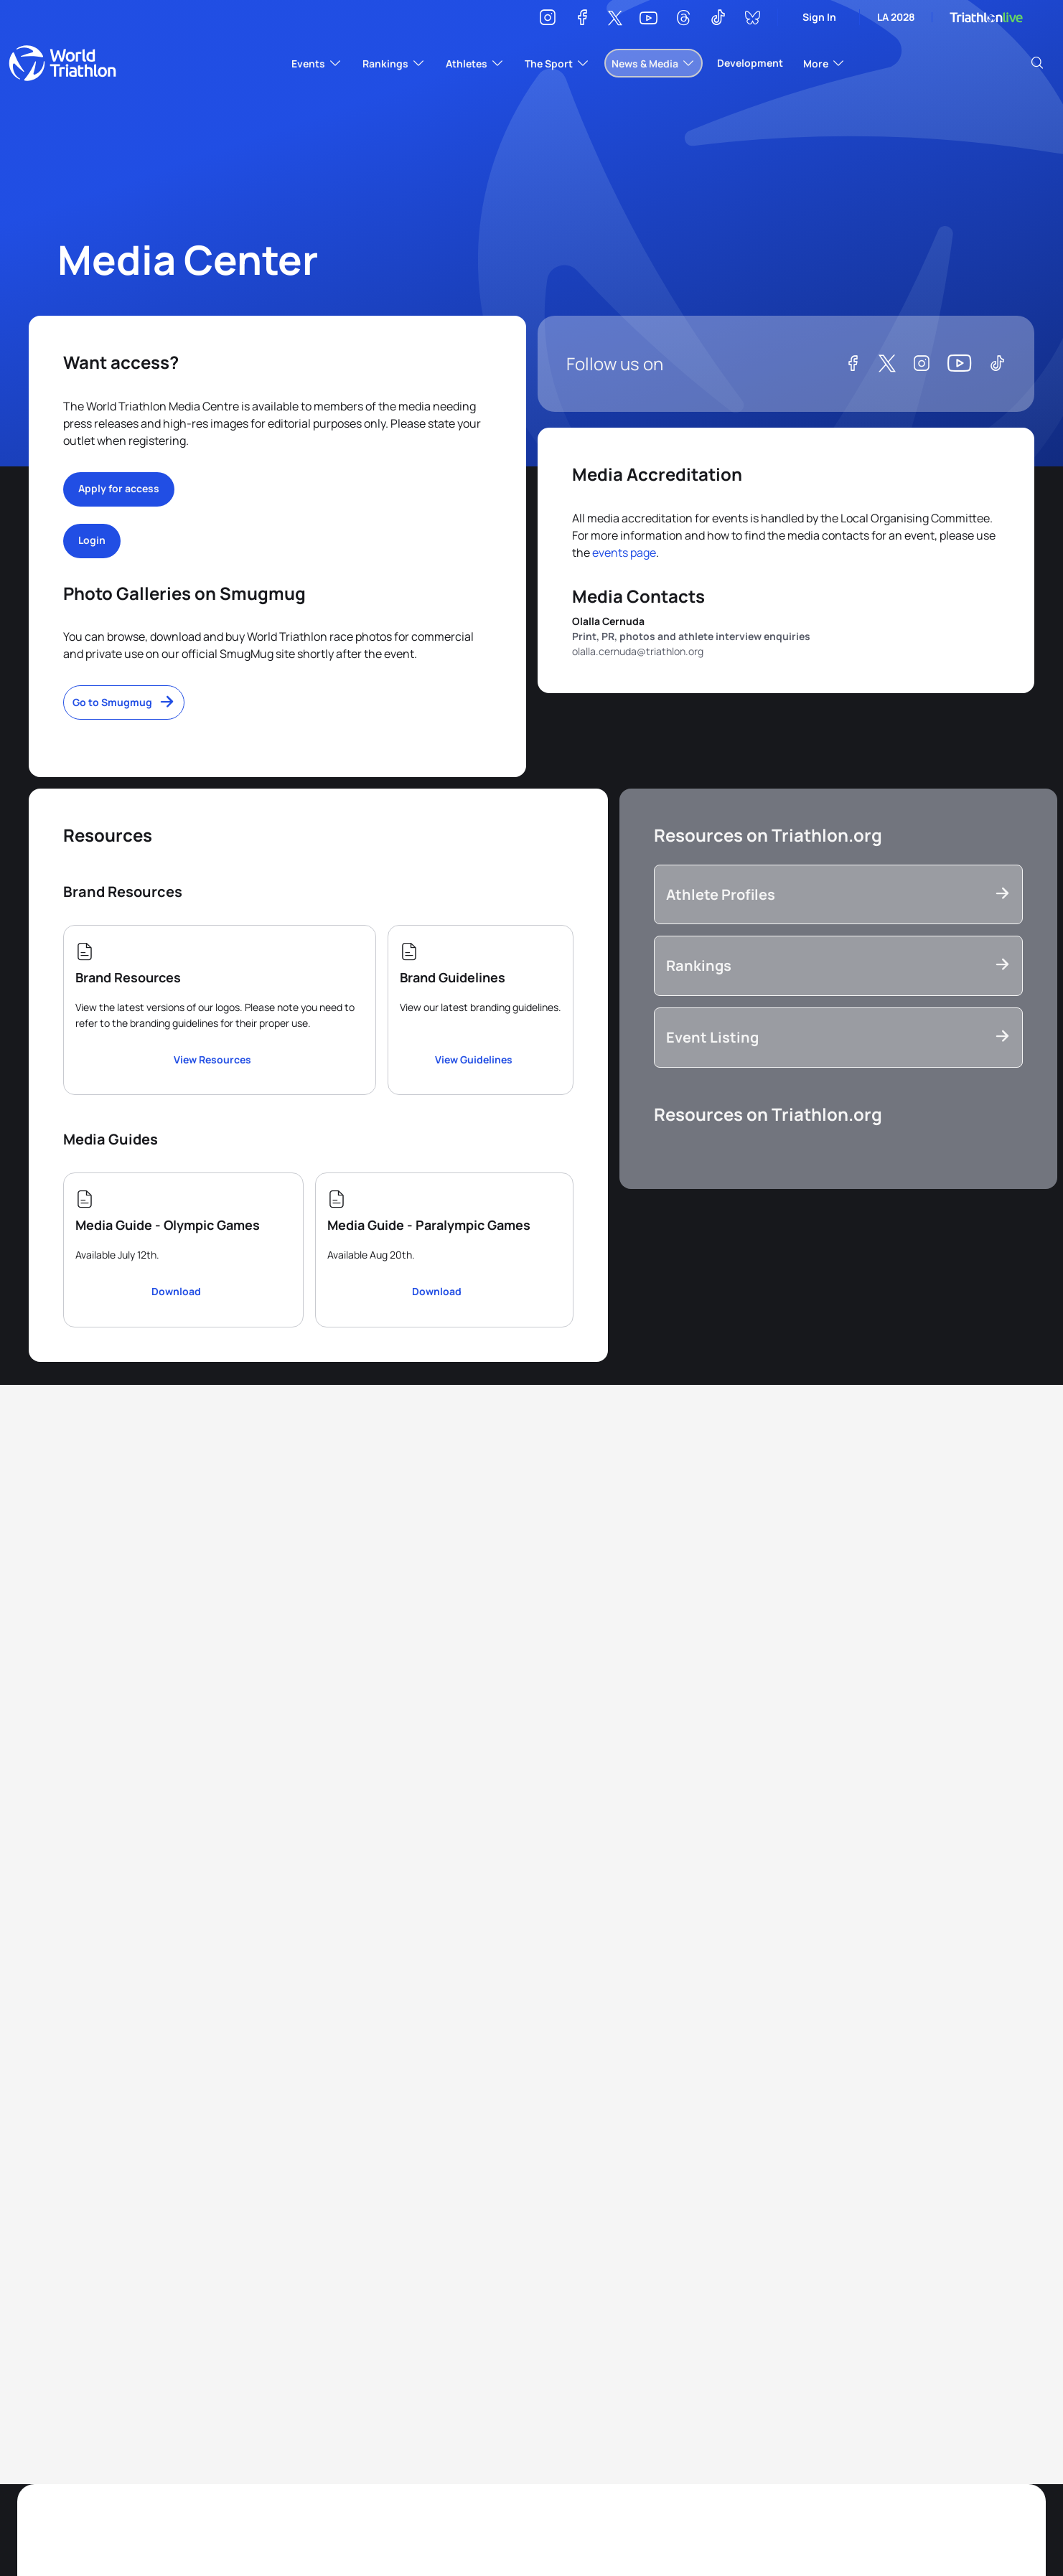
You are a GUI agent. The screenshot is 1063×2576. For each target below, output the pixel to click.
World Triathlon (62, 63)
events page (624, 552)
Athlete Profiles (720, 894)
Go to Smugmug (112, 702)
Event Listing (712, 1037)
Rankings (698, 965)
